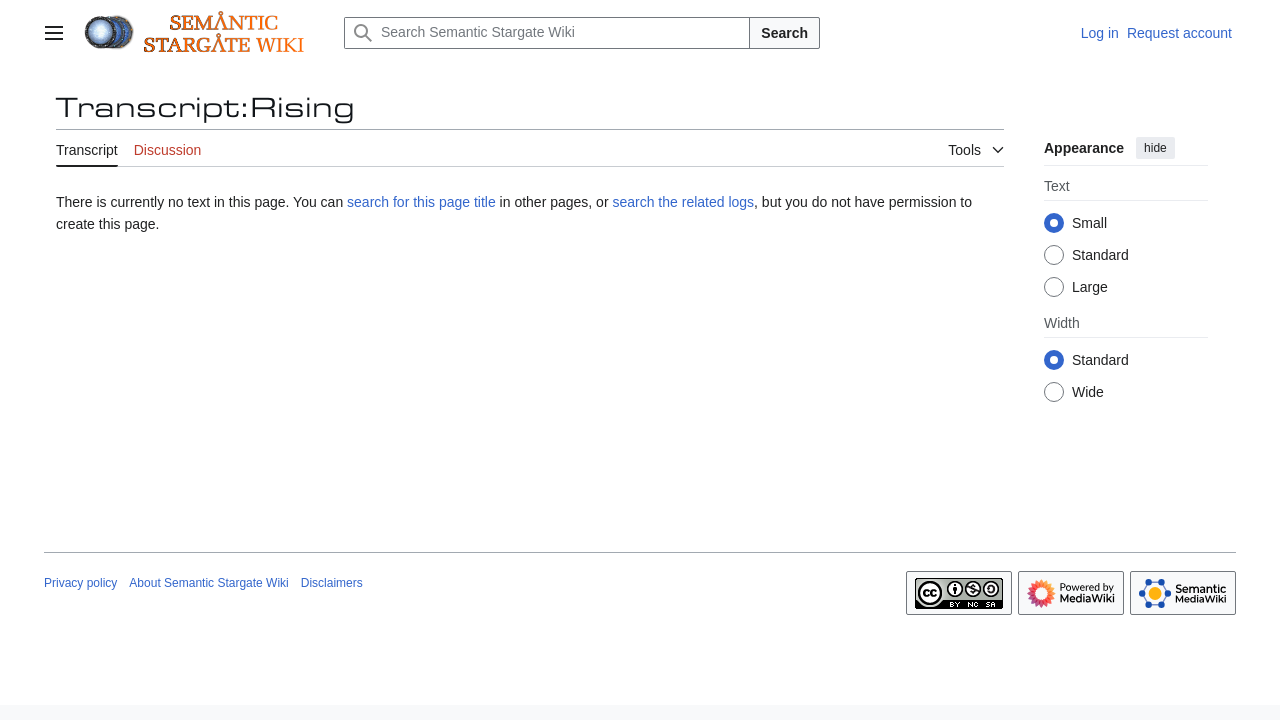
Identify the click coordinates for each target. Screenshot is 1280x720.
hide (1155, 148)
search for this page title (421, 202)
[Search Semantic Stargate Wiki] (547, 33)
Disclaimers (332, 583)
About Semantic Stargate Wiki (208, 583)
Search (784, 33)
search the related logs (683, 202)
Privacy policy (80, 583)
